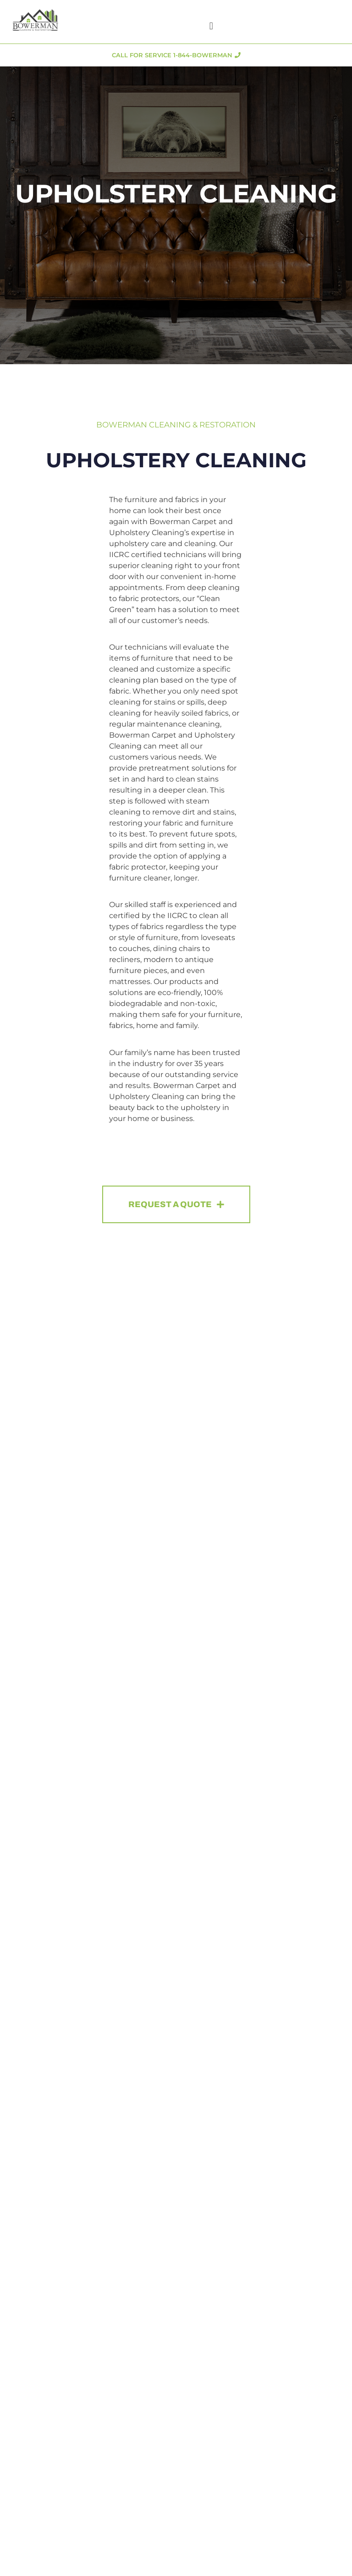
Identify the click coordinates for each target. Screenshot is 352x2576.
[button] (211, 25)
